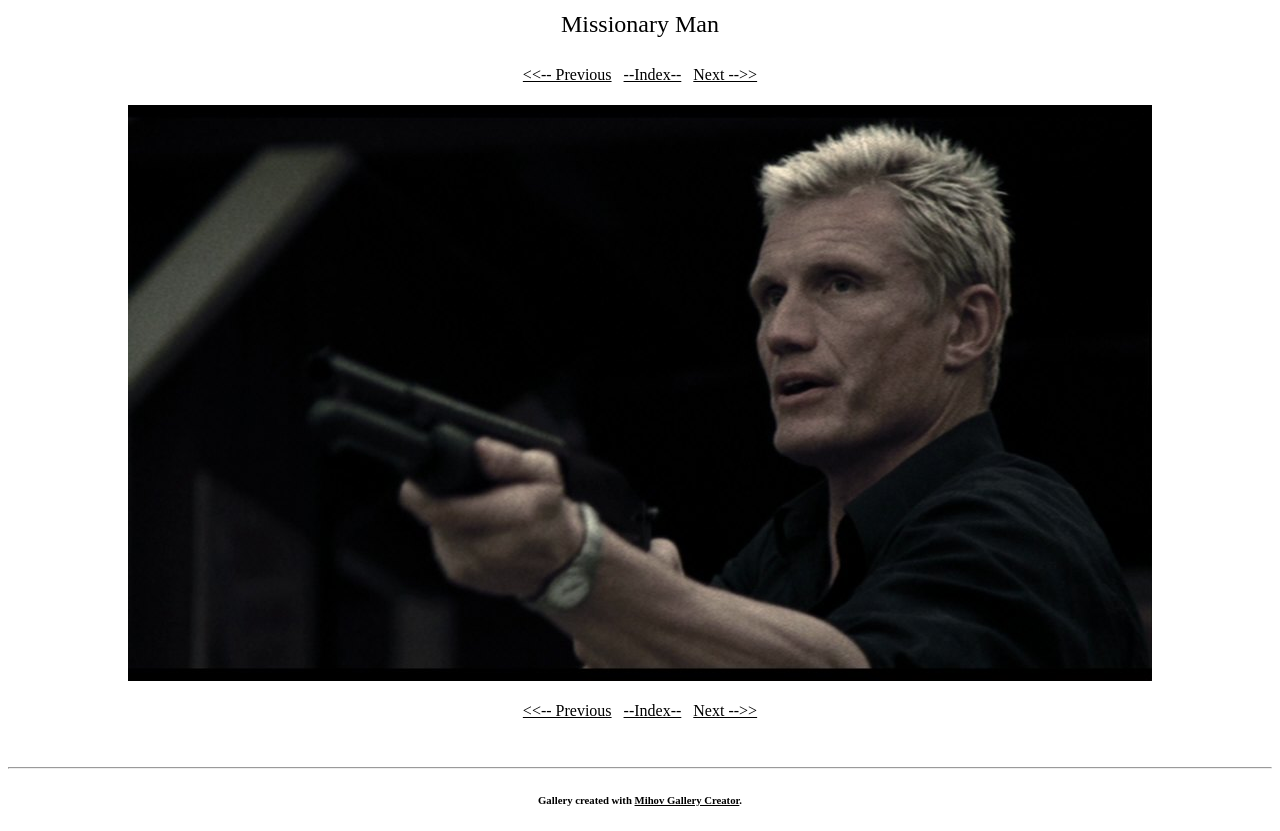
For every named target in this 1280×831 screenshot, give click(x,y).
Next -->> (725, 74)
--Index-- (653, 74)
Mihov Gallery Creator (687, 800)
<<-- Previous (567, 74)
